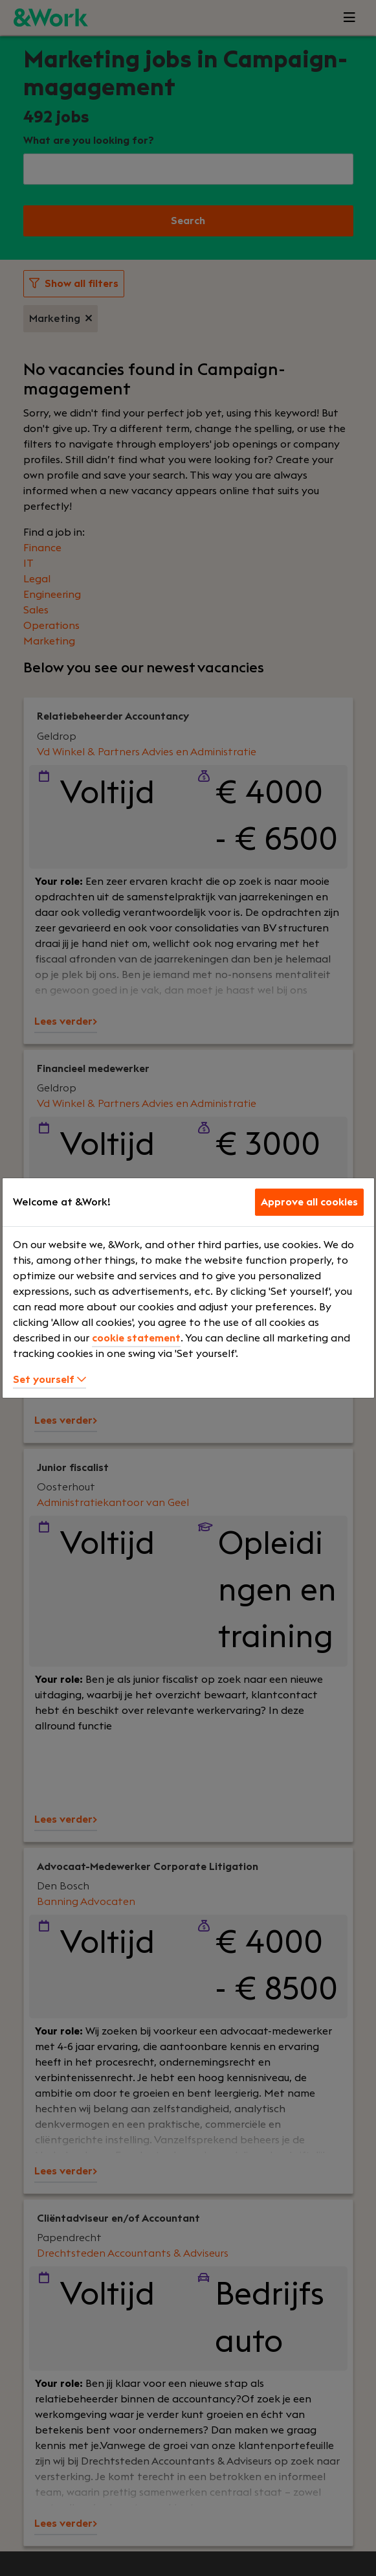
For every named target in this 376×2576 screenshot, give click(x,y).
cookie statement (136, 1338)
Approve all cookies (309, 1202)
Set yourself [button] (49, 1379)
